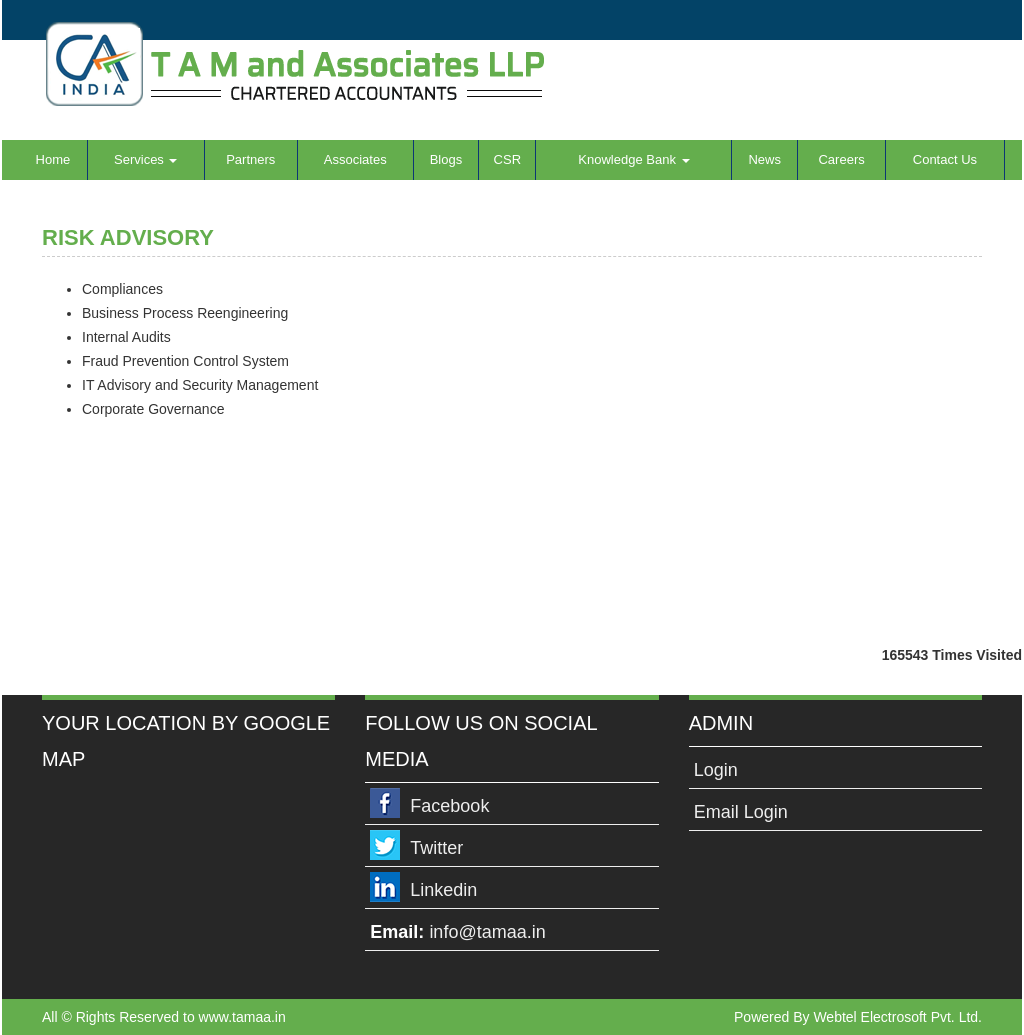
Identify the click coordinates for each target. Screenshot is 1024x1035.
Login (716, 770)
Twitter (436, 848)
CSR (507, 159)
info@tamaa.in (487, 932)
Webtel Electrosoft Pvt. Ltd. (897, 1017)
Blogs (446, 159)
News (764, 159)
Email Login (741, 812)
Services (145, 159)
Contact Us (945, 159)
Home (53, 159)
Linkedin (443, 890)
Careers (841, 159)
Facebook (449, 806)
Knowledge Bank (633, 159)
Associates (355, 159)
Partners (250, 159)
